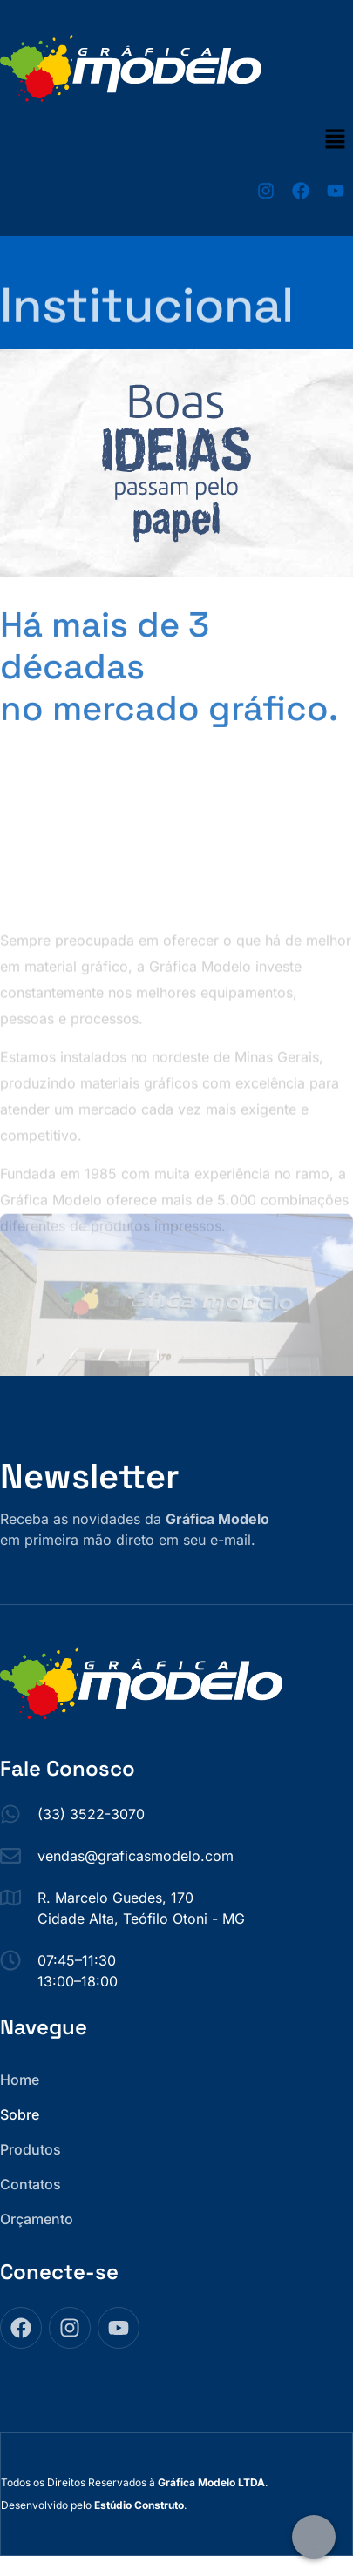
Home (19, 2079)
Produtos (30, 2149)
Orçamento (36, 2219)
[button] (335, 139)
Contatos (30, 2184)
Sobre (19, 2114)
